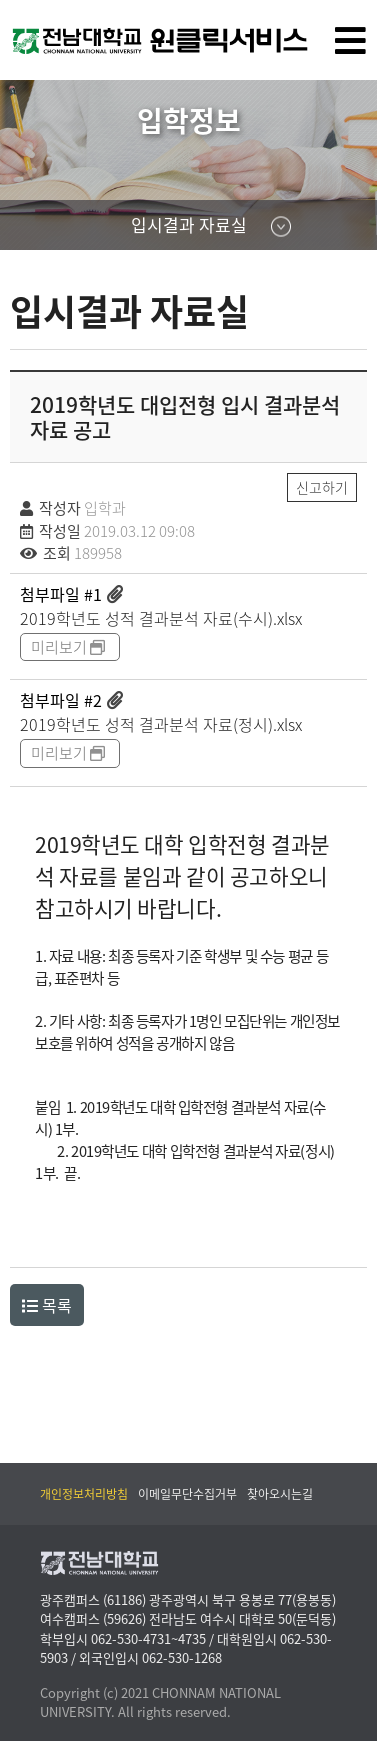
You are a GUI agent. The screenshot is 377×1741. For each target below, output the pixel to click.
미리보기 (69, 647)
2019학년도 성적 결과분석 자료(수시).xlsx (161, 618)
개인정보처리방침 (84, 1494)
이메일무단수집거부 (187, 1494)
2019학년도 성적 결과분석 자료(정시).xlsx (161, 724)
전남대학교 (180, 64)
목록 (47, 1305)
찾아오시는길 (280, 1494)
